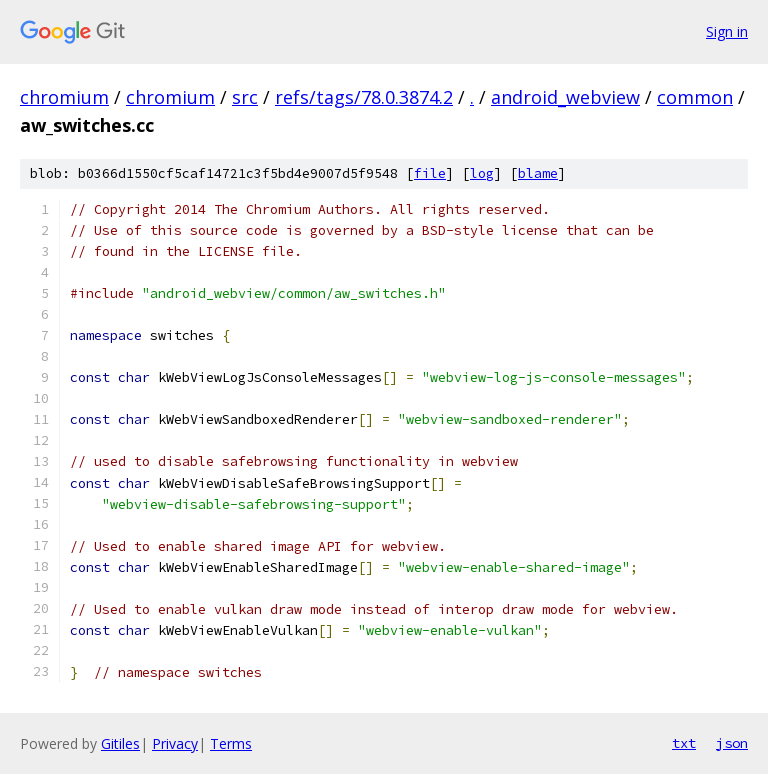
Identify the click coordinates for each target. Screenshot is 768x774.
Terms (231, 743)
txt (684, 743)
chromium (64, 97)
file (430, 173)
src (245, 97)
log (482, 173)
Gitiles (120, 743)
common (695, 97)
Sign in (727, 31)
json (732, 743)
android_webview (565, 97)
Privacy (175, 743)
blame (538, 173)
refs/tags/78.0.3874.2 (364, 97)
